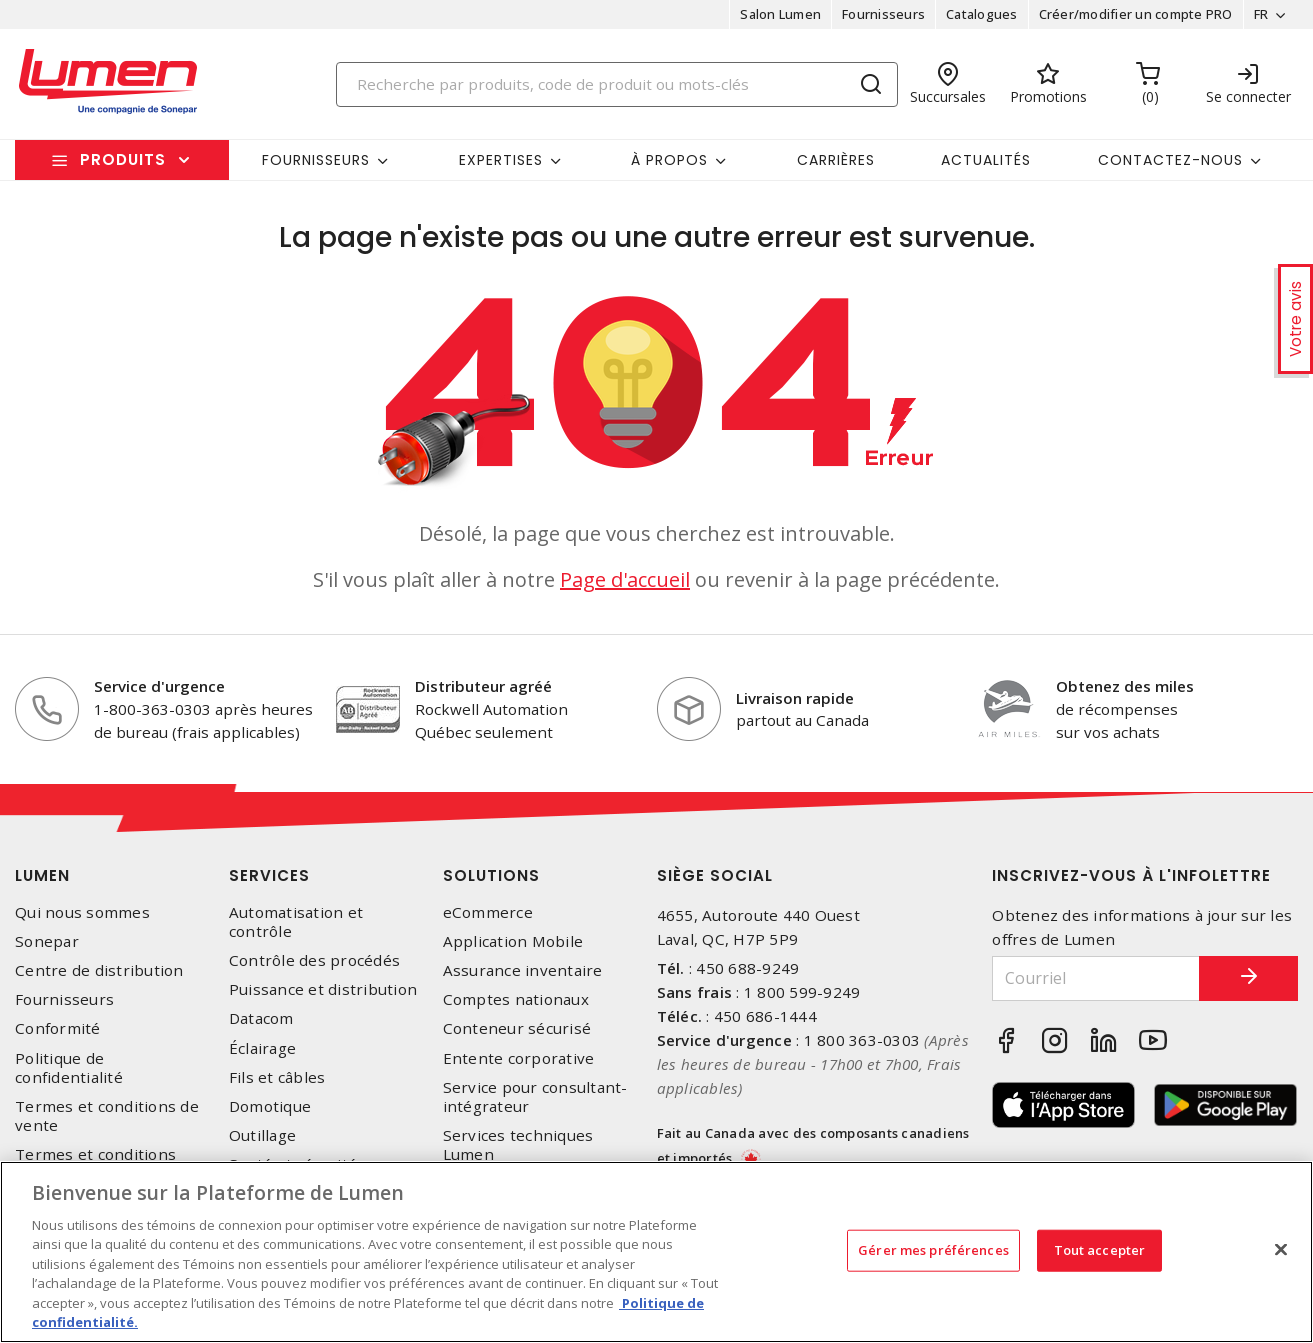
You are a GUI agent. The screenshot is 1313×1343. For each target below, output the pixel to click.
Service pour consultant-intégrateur (535, 1097)
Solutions (491, 875)
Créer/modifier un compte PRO (1135, 14)
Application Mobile (513, 941)
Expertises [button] (501, 160)
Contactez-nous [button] (1170, 160)
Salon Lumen (780, 14)
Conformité (58, 1028)
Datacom (261, 1018)
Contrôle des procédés (314, 960)
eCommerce (488, 912)
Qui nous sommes (82, 912)
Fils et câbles (277, 1077)
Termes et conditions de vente (107, 1116)
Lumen (42, 875)
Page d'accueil (625, 579)
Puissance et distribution (323, 989)
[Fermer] (1281, 1249)
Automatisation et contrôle (296, 922)
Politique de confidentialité (69, 1068)
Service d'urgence (159, 686)
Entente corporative (519, 1058)
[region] (656, 1252)
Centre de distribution (99, 970)
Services (269, 875)
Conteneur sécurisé (517, 1028)
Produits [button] (123, 159)
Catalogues (982, 14)
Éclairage (262, 1048)
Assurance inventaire (523, 970)
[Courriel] (1095, 978)
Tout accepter (1100, 1250)
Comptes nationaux (516, 999)
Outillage (262, 1135)
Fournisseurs (883, 14)
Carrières (836, 160)
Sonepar (47, 941)
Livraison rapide (795, 698)
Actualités (986, 160)
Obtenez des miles (1125, 686)
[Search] (617, 84)
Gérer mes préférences (933, 1250)
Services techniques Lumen (518, 1145)
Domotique (270, 1106)
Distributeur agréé (483, 686)
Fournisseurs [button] (316, 160)
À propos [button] (669, 160)
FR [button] (1260, 14)
